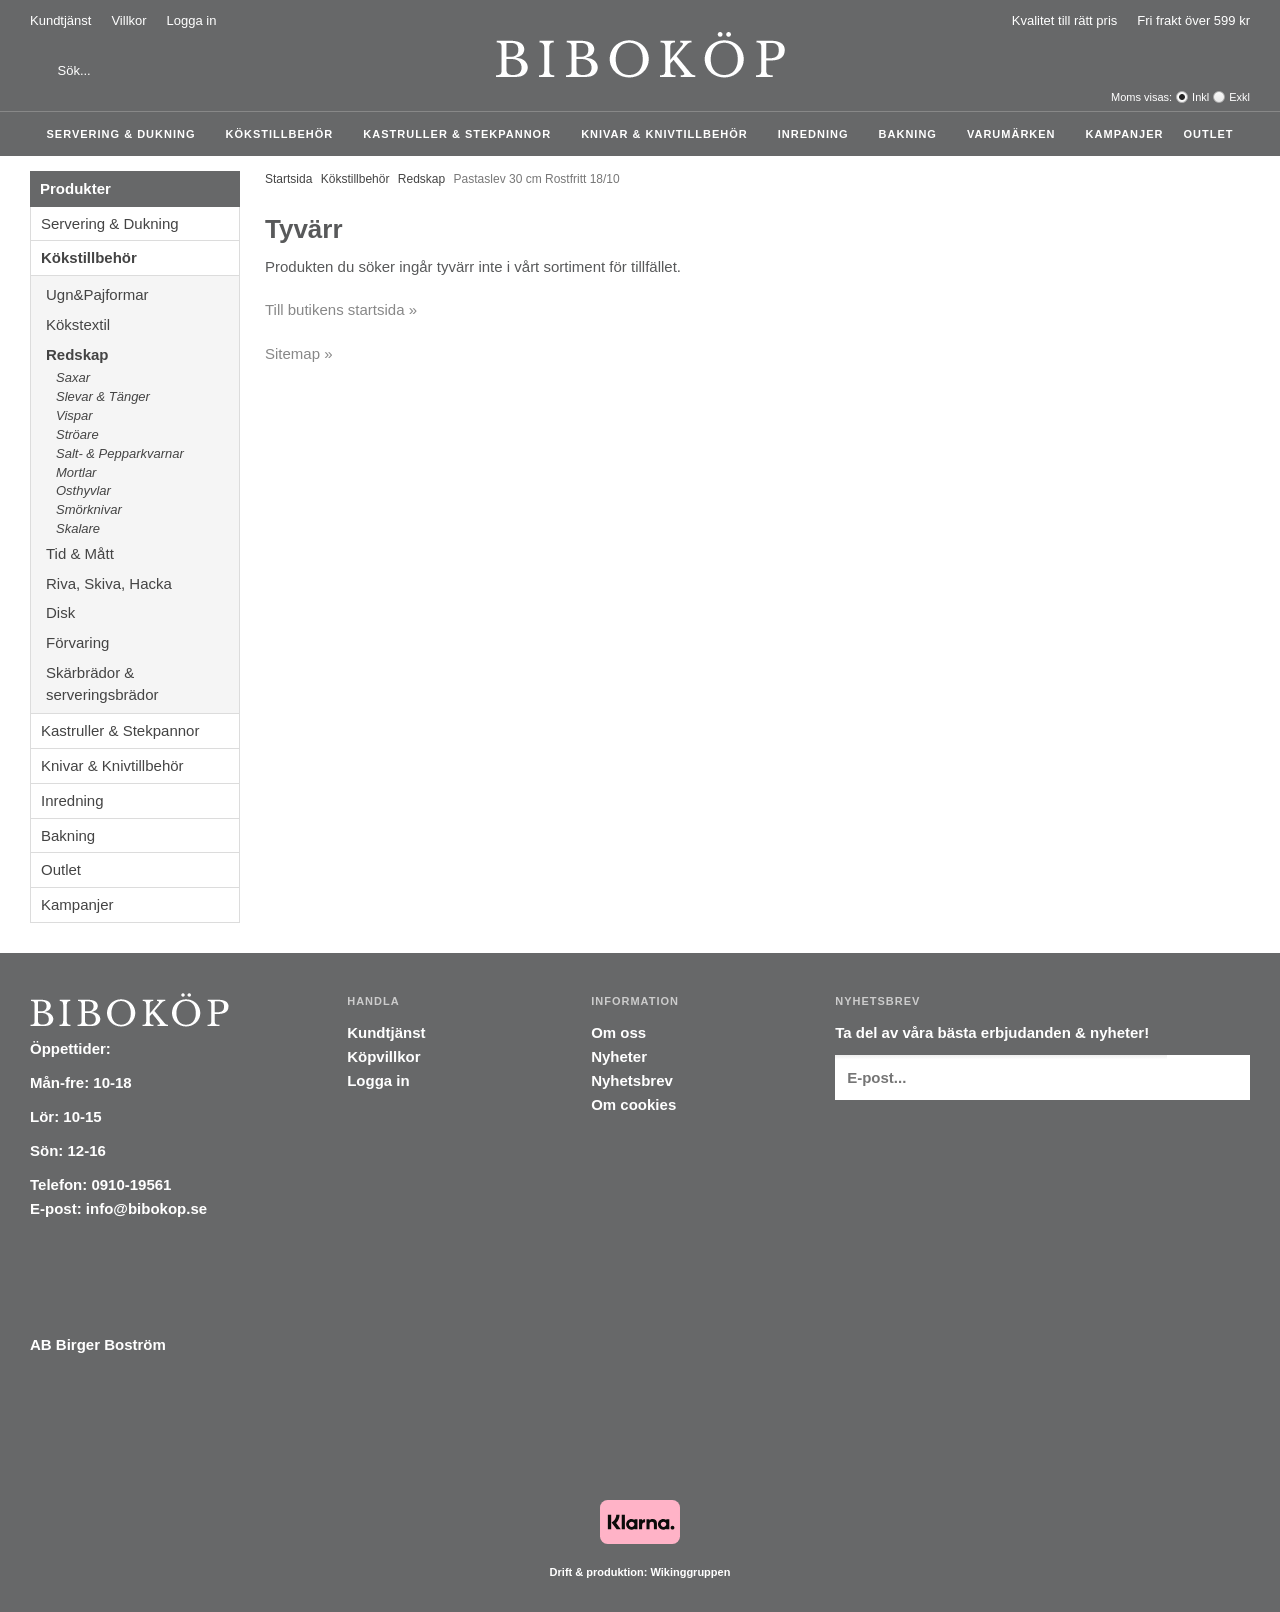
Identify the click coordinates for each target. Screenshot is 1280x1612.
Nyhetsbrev (632, 1080)
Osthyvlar (83, 490)
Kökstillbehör (285, 134)
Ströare (77, 434)
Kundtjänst (60, 20)
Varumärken (1016, 134)
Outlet (1208, 134)
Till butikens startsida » (341, 309)
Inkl (1200, 97)
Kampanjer (1125, 134)
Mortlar (76, 472)
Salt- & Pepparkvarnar (120, 453)
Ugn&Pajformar (142, 294)
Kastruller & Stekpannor (462, 134)
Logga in (192, 20)
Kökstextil (142, 324)
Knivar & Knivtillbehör (669, 134)
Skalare (78, 528)
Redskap (142, 354)
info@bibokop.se (146, 1208)
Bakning (913, 134)
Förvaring (142, 642)
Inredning (818, 134)
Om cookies (633, 1104)
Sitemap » (299, 353)
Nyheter (619, 1056)
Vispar (74, 415)
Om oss (618, 1032)
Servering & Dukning (126, 134)
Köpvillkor (383, 1056)
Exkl (1239, 97)
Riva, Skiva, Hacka (142, 583)
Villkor (128, 20)
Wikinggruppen (690, 1572)
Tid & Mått (142, 553)
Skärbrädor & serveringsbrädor (142, 683)
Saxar (73, 377)
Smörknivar (89, 509)
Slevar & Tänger (103, 396)
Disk (142, 612)
